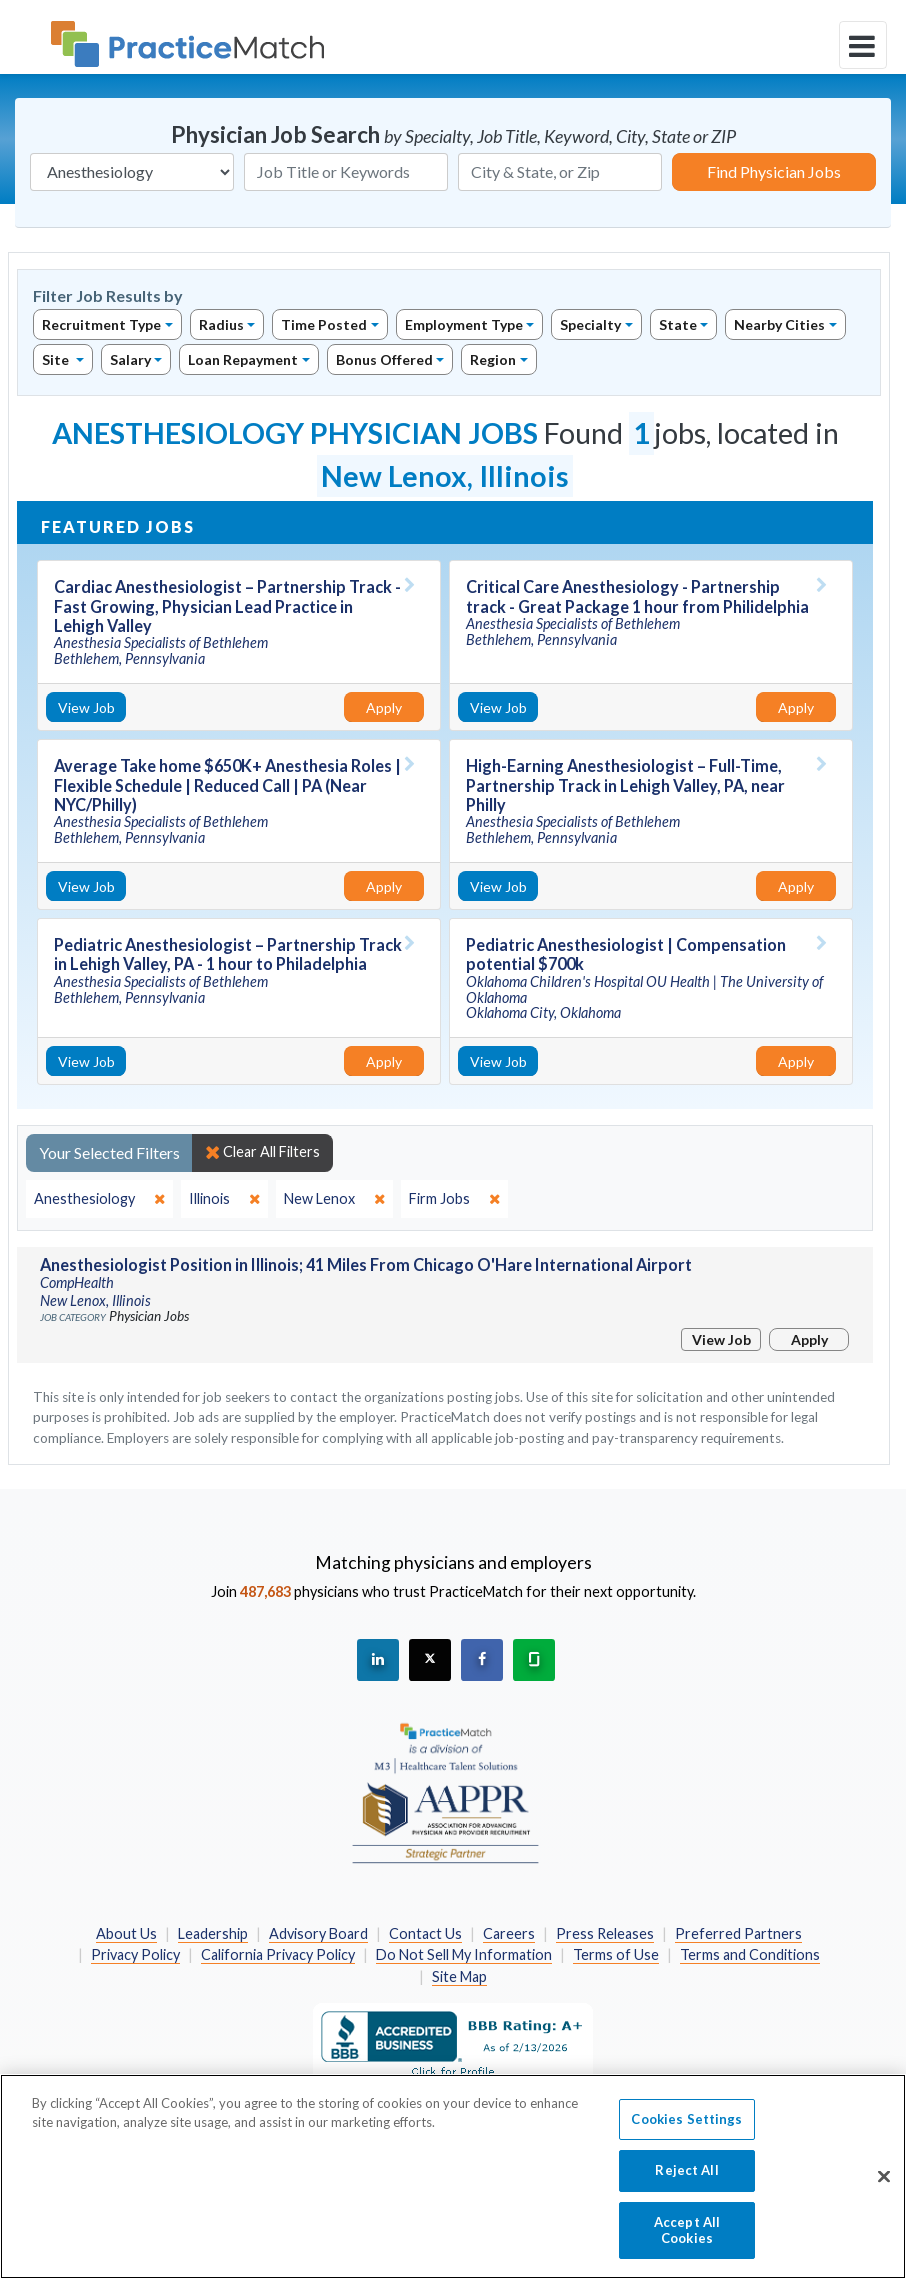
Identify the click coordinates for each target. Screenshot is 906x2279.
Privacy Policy (135, 1954)
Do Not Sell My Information (464, 1954)
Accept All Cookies (687, 2241)
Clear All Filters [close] (262, 1152)
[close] (99, 1199)
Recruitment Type (101, 324)
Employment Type (464, 324)
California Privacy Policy (278, 1954)
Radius (221, 324)
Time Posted (324, 324)
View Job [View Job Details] (86, 707)
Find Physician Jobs (774, 171)
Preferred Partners (738, 1933)
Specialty (590, 324)
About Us (126, 1933)
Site (57, 359)
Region (493, 359)
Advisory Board (318, 1933)
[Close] (884, 2188)
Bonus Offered (384, 359)
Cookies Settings (686, 2130)
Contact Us (425, 1933)
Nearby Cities (779, 324)
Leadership (213, 1933)
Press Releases (605, 1933)
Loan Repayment (243, 359)
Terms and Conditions (750, 1954)
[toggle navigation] (863, 45)
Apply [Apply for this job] (384, 707)
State (678, 324)
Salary (130, 359)
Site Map (459, 1976)
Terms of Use (616, 1954)
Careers (509, 1933)
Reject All (686, 2182)
